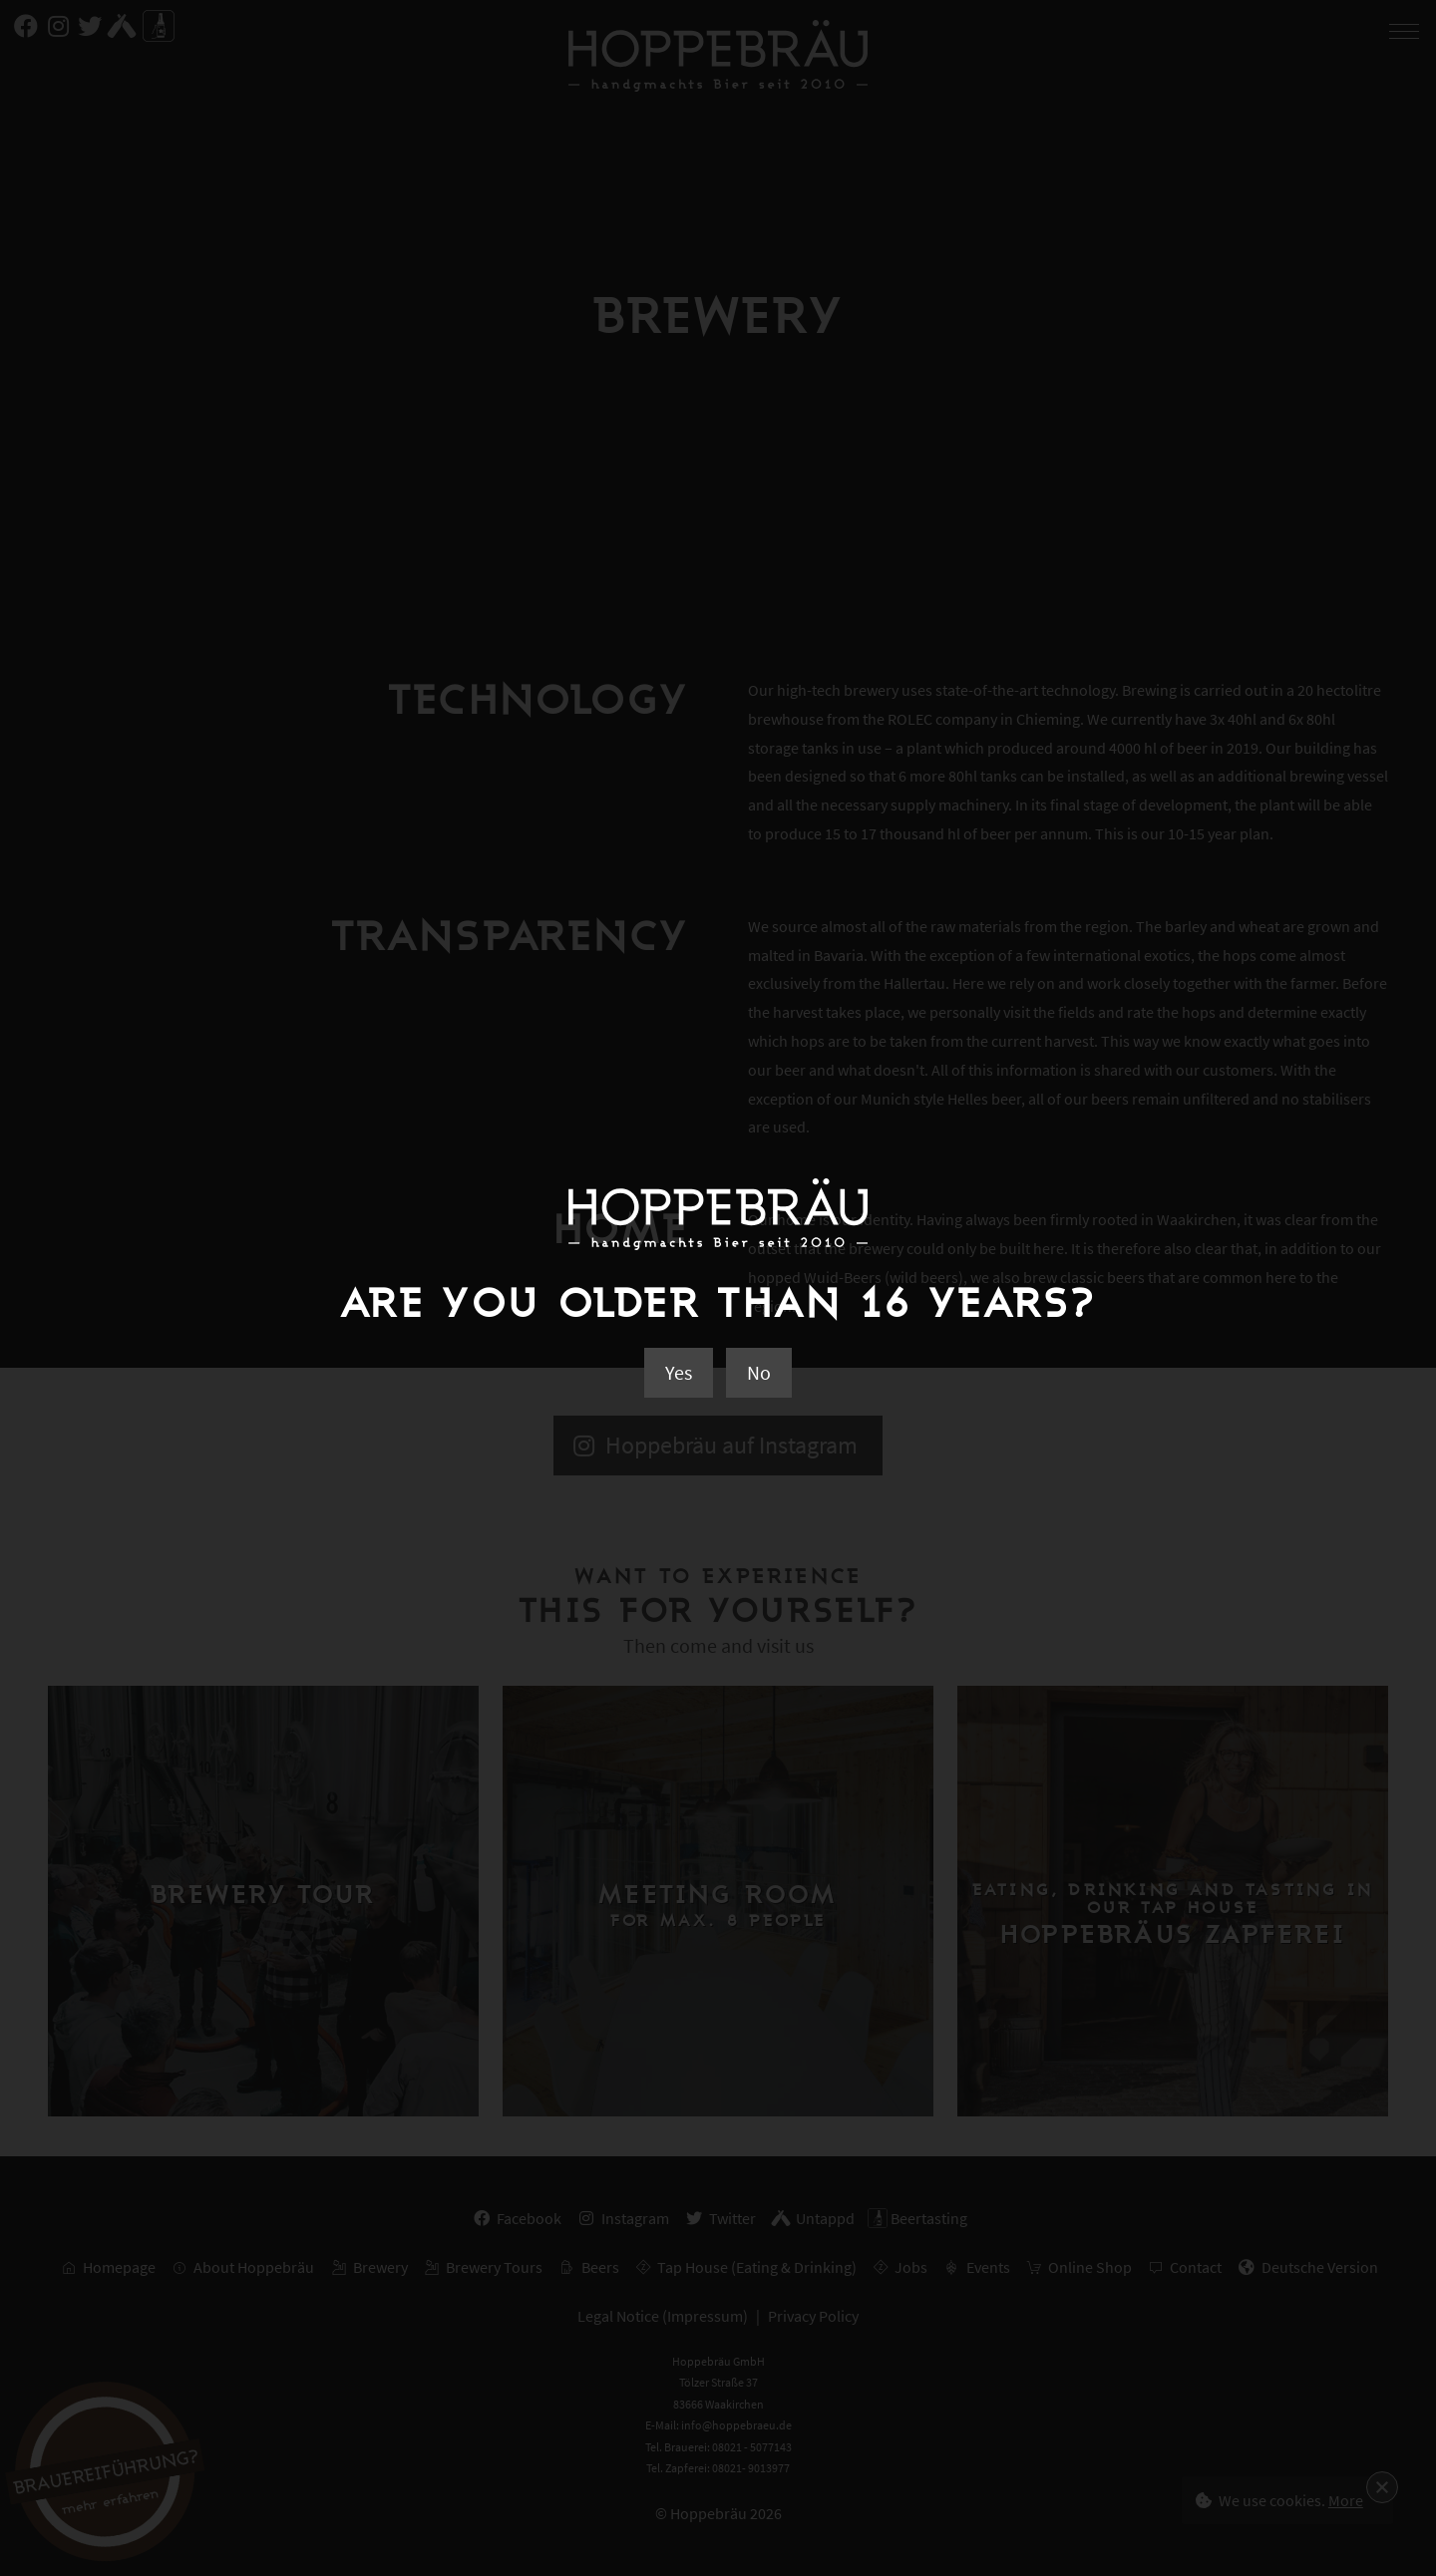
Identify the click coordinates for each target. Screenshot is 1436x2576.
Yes (678, 1372)
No (759, 1372)
